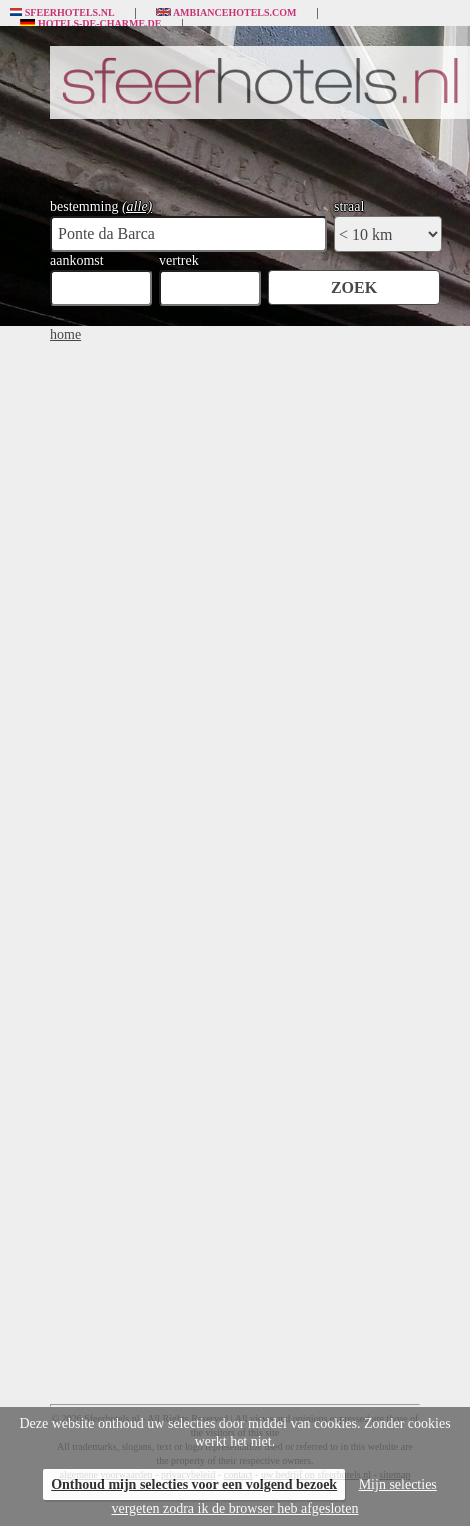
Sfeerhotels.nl (62, 13)
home (65, 334)
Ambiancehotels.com (226, 13)
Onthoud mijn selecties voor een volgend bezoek (194, 1484)
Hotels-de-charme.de (91, 24)
